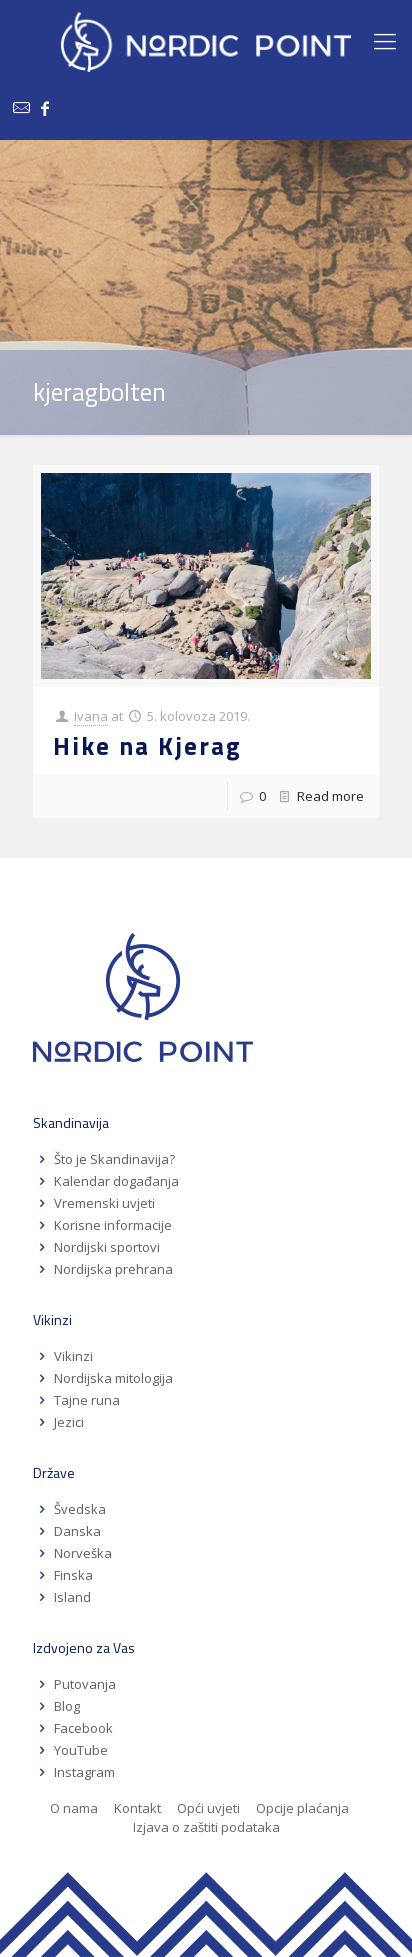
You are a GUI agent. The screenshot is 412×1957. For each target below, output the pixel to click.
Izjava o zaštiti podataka (206, 1827)
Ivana (91, 716)
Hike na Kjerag (147, 746)
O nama (74, 1808)
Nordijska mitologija (113, 1378)
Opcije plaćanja (302, 1808)
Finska (73, 1575)
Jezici (69, 1422)
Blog (67, 1706)
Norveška (83, 1553)
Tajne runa (87, 1400)
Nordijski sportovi (107, 1247)
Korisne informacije (113, 1225)
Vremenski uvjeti (104, 1203)
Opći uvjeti (208, 1808)
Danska (77, 1531)
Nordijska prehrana (113, 1269)
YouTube (79, 1750)
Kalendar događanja (116, 1181)
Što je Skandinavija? (114, 1159)
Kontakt (137, 1808)
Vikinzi (73, 1356)
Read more (330, 796)
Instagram (84, 1772)
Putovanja (85, 1684)
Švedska (80, 1509)
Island (72, 1597)
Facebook (83, 1728)
